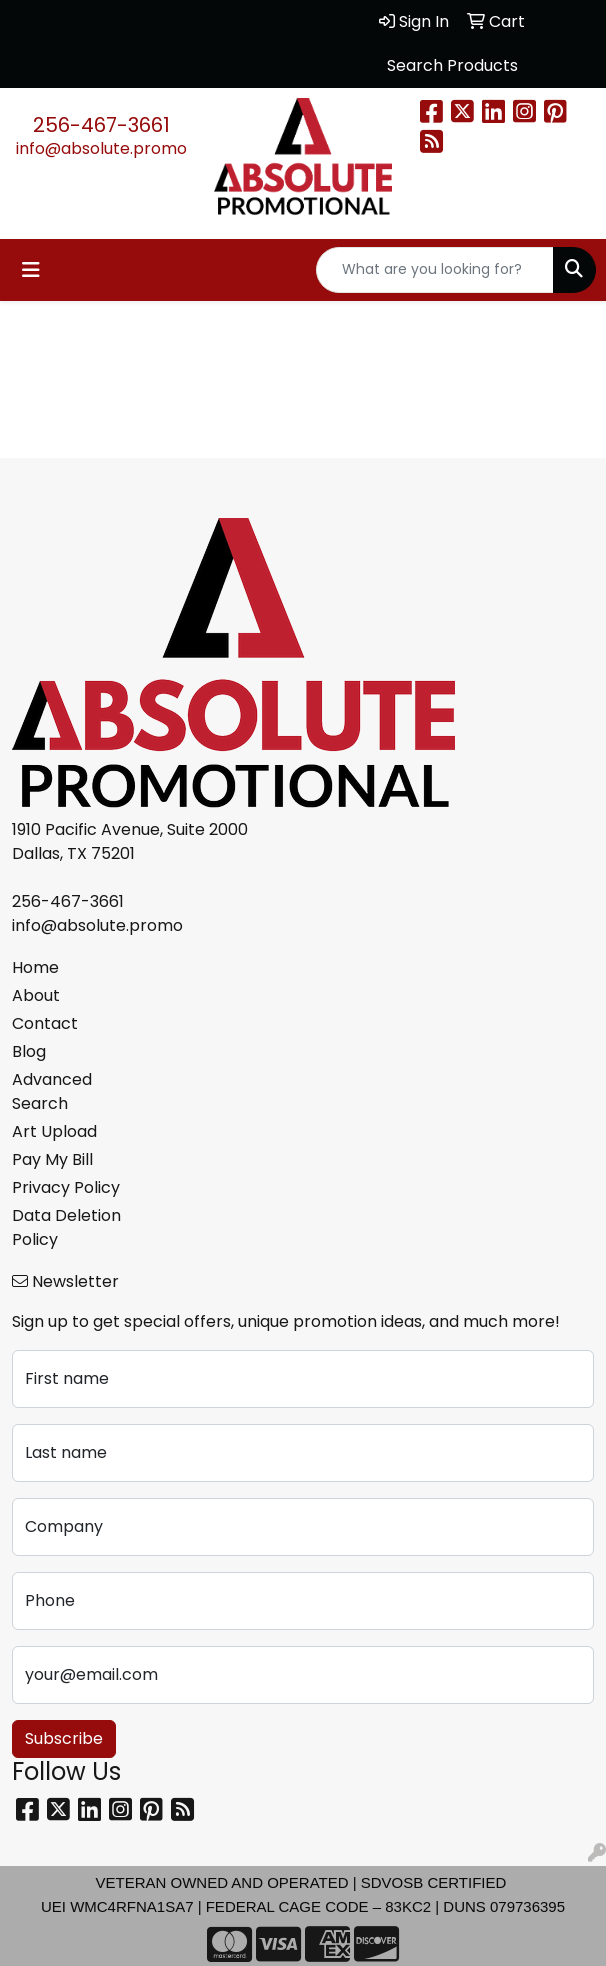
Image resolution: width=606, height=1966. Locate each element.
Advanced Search (52, 1091)
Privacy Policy (66, 1187)
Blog (29, 1051)
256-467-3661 (101, 125)
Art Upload (54, 1131)
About (36, 995)
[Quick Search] (435, 270)
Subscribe (64, 1738)
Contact (45, 1023)
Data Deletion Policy (66, 1227)
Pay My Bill (52, 1159)
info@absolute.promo (101, 148)
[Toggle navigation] (31, 270)
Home (35, 967)
